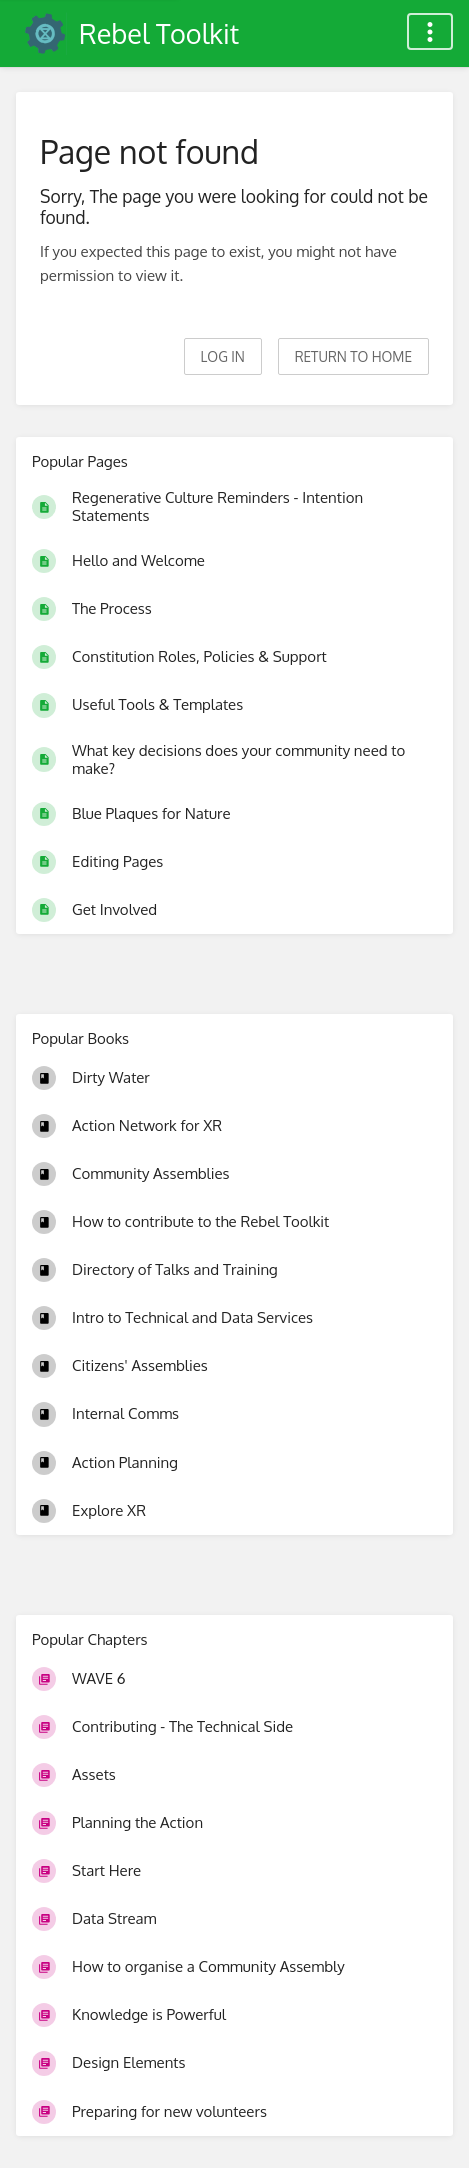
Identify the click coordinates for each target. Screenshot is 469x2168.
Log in (223, 356)
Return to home (353, 356)
